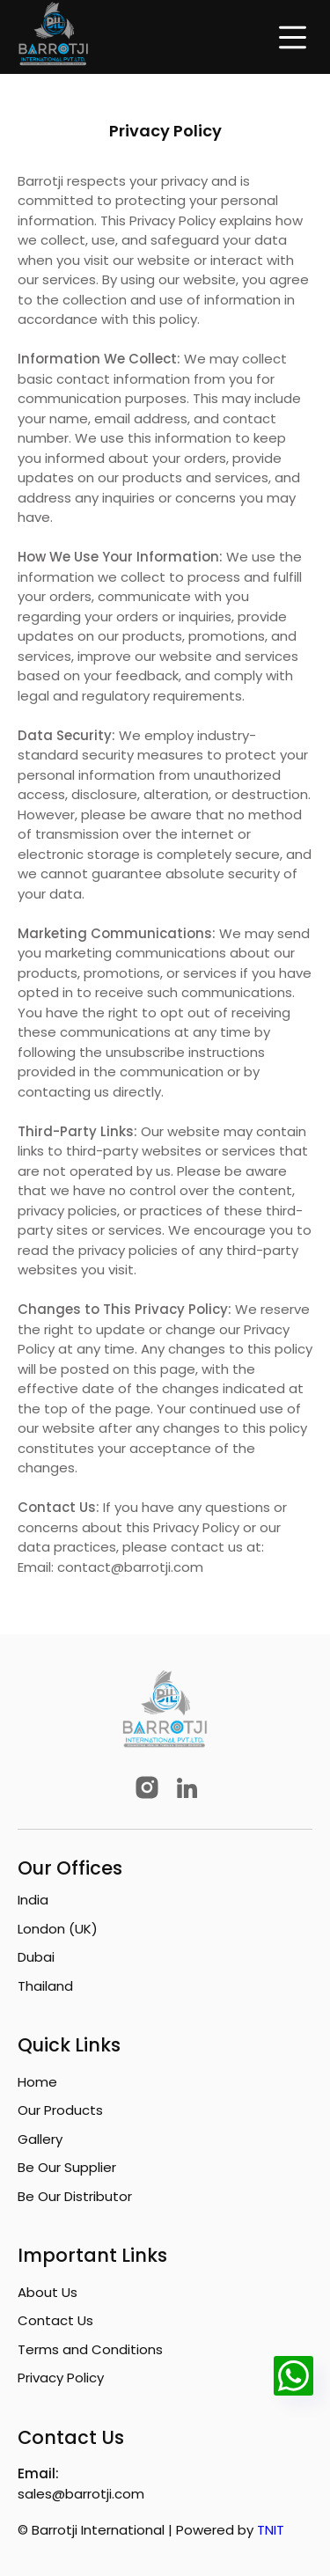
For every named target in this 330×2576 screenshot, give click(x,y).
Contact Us (55, 2320)
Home (37, 2082)
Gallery (40, 2139)
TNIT (270, 2530)
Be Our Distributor (75, 2196)
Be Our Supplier (67, 2167)
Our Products (60, 2110)
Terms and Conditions (90, 2349)
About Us (47, 2292)
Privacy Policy (61, 2377)
